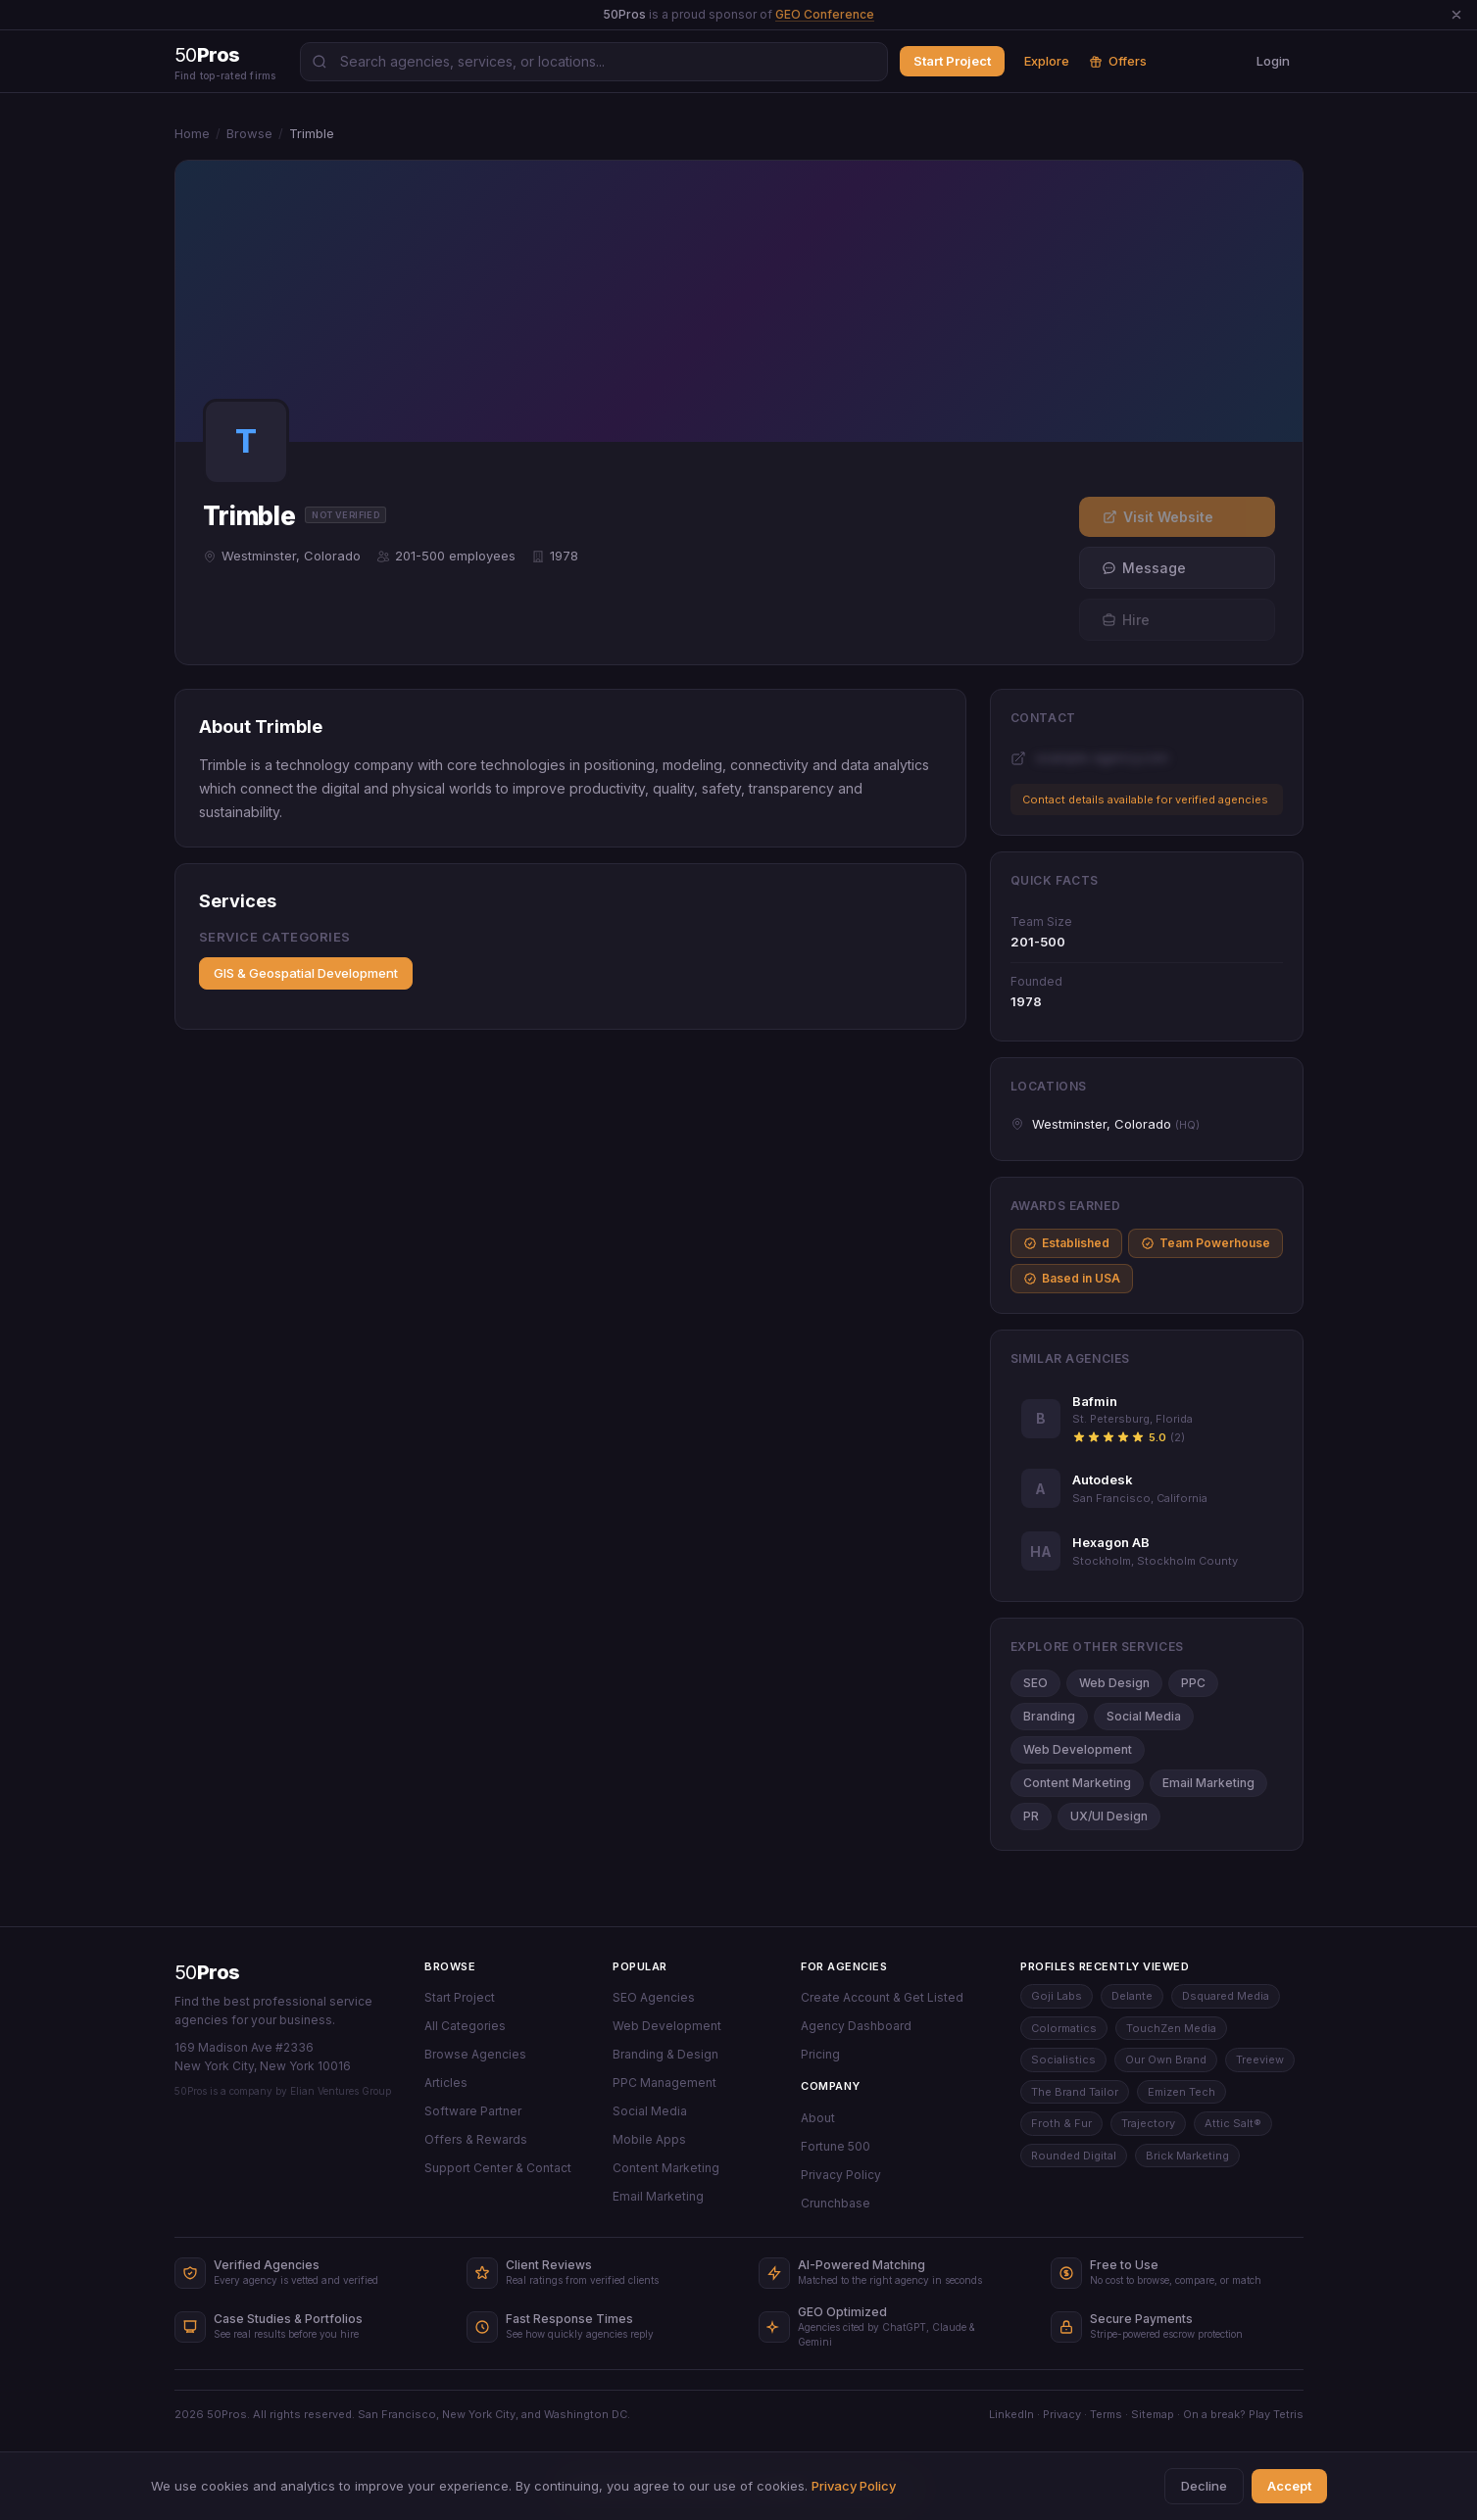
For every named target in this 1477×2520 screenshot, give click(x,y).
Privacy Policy (841, 2174)
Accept (1289, 2486)
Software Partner (472, 2111)
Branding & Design (665, 2054)
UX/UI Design (1109, 1816)
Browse (249, 133)
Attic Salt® (1233, 2123)
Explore (1046, 61)
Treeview (1260, 2059)
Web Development (1077, 1749)
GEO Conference (824, 14)
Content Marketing (1077, 1782)
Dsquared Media (1225, 1996)
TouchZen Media (1171, 2028)
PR (1031, 1816)
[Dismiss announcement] (1456, 15)
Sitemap (1152, 2414)
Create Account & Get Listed (882, 1997)
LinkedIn (1011, 2414)
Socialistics (1063, 2059)
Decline (1204, 2486)
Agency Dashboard (856, 2025)
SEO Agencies (654, 1997)
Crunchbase (835, 2203)
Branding (1049, 1716)
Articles (446, 2082)
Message (1144, 567)
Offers (1118, 61)
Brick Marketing (1187, 2155)
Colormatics (1064, 2028)
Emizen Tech (1181, 2092)
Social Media (1144, 1716)
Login (1273, 61)
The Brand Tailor (1074, 2092)
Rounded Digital (1073, 2155)
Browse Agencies (475, 2054)
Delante (1132, 1996)
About (818, 2117)
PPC (1193, 1682)
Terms (1106, 2414)
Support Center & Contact (497, 2167)
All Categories (465, 2025)
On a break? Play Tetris (1243, 2414)
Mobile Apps (649, 2139)
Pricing (820, 2054)
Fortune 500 (835, 2146)
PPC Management (664, 2082)
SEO (1035, 1682)
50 (207, 1972)
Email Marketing (1208, 1782)
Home (192, 133)
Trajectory (1148, 2123)
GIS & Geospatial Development (306, 973)
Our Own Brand (1165, 2059)
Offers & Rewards (475, 2139)
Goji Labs (1056, 1996)
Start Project (952, 61)
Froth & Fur (1061, 2123)
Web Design (1114, 1682)
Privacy (1062, 2414)
